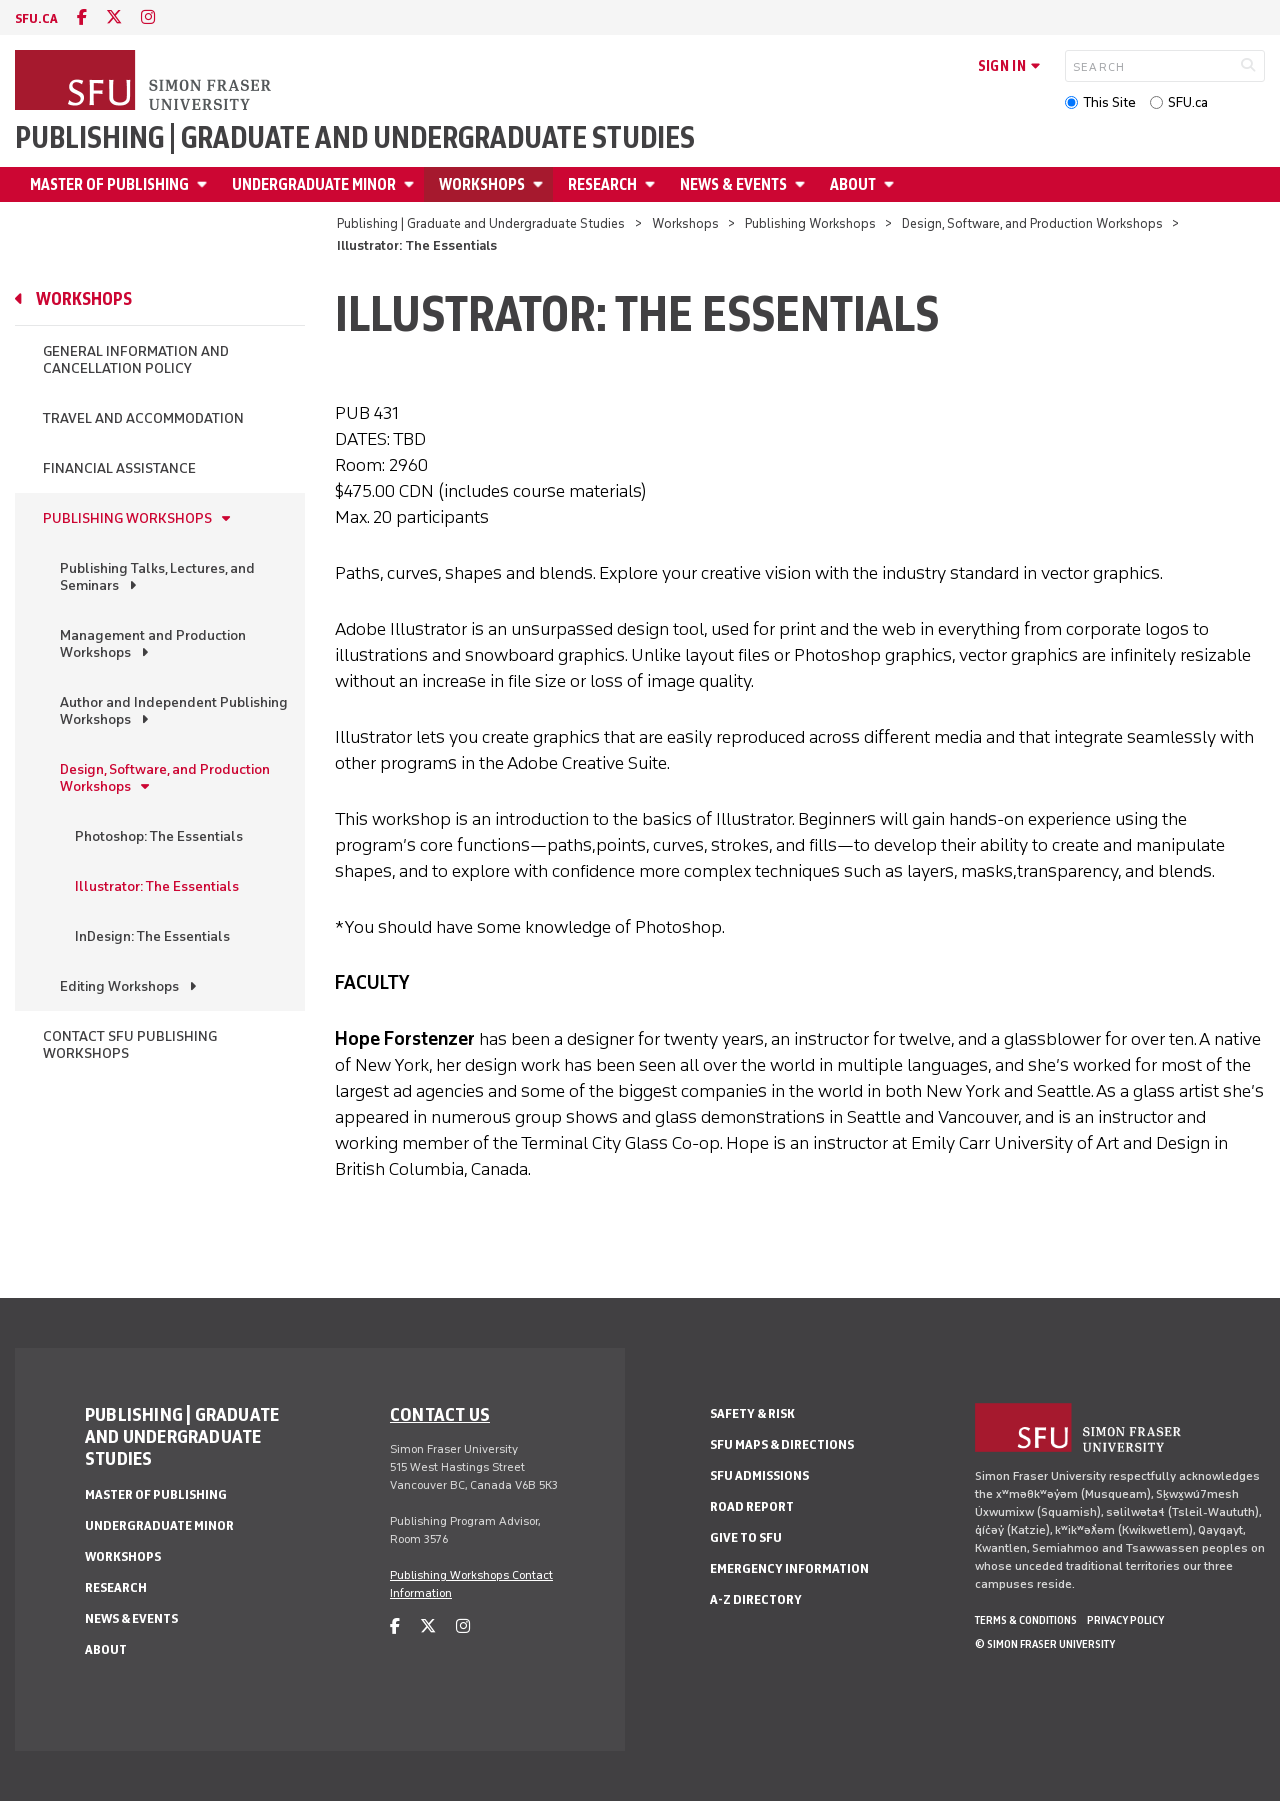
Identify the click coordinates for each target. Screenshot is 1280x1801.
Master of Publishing (109, 184)
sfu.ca (36, 18)
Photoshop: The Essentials (159, 836)
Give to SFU (746, 1537)
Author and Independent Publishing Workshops (174, 711)
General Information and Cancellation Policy (136, 360)
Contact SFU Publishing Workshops (130, 1045)
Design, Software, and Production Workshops (1032, 223)
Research (602, 184)
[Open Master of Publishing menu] (205, 184)
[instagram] (148, 17)
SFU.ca (1188, 102)
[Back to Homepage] (145, 82)
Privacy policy (1125, 1620)
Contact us (440, 1414)
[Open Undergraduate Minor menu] (412, 184)
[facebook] (82, 17)
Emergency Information (789, 1568)
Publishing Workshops (810, 223)
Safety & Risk (752, 1413)
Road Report (752, 1506)
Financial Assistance (119, 468)
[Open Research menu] (653, 184)
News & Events (733, 184)
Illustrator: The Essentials (157, 886)
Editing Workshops (119, 986)
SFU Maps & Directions (782, 1444)
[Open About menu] (892, 184)
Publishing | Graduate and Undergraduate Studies (355, 138)
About (853, 184)
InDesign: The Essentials (152, 936)
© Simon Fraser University (1045, 1644)
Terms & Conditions (1026, 1620)
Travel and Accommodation (143, 418)
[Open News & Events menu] (803, 184)
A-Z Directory (756, 1599)
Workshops (482, 184)
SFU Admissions (759, 1475)
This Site (1109, 102)
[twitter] (114, 17)
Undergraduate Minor (314, 184)
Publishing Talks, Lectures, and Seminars (157, 577)
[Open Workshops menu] (541, 184)
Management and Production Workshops (153, 644)
